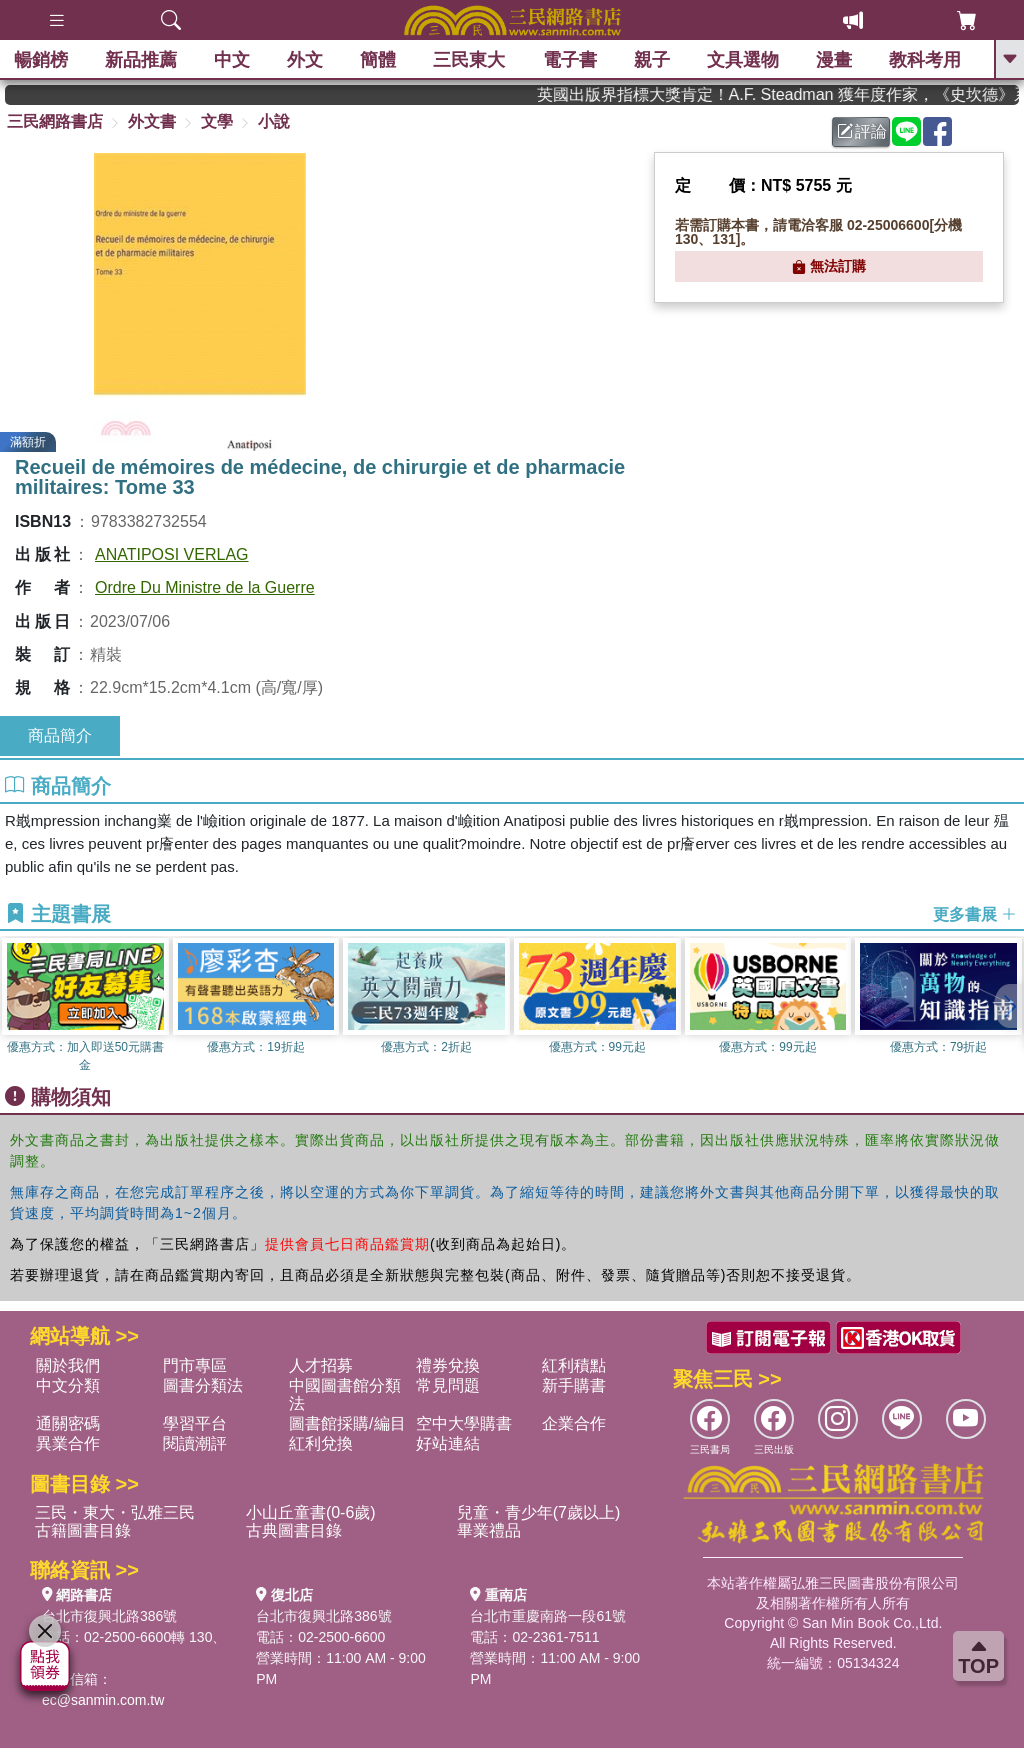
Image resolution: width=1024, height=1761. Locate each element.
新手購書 (574, 1385)
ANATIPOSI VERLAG (172, 554)
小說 (274, 121)
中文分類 (68, 1385)
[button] (1009, 1006)
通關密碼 (68, 1423)
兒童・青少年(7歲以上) (539, 1512)
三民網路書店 (55, 121)
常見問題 (448, 1385)
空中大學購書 (464, 1423)
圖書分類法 (203, 1385)
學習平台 (195, 1423)
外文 (306, 60)
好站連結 (448, 1443)
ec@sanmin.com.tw (103, 1700)
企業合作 (574, 1423)
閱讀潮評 (195, 1443)
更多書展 (975, 914)
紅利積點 (574, 1365)
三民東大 (470, 60)
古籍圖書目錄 (83, 1530)
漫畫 (835, 60)
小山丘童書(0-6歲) (311, 1512)
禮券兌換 (448, 1365)
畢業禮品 (489, 1530)
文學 (217, 121)
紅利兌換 (321, 1443)
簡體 (379, 60)
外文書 (152, 121)
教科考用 (926, 60)
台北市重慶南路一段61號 (548, 1616)
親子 (653, 60)
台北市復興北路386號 (109, 1616)
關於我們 (68, 1365)
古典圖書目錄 (294, 1530)
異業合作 (68, 1443)
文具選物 (744, 60)
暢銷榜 (42, 60)
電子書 (571, 60)
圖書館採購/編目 (347, 1423)
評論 (862, 131)
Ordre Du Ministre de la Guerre (205, 587)
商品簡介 (60, 735)
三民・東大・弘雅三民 (115, 1512)
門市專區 (195, 1365)
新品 (142, 60)
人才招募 (321, 1365)
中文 (233, 60)
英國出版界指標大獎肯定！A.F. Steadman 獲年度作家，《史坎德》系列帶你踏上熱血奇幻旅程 (794, 94)
